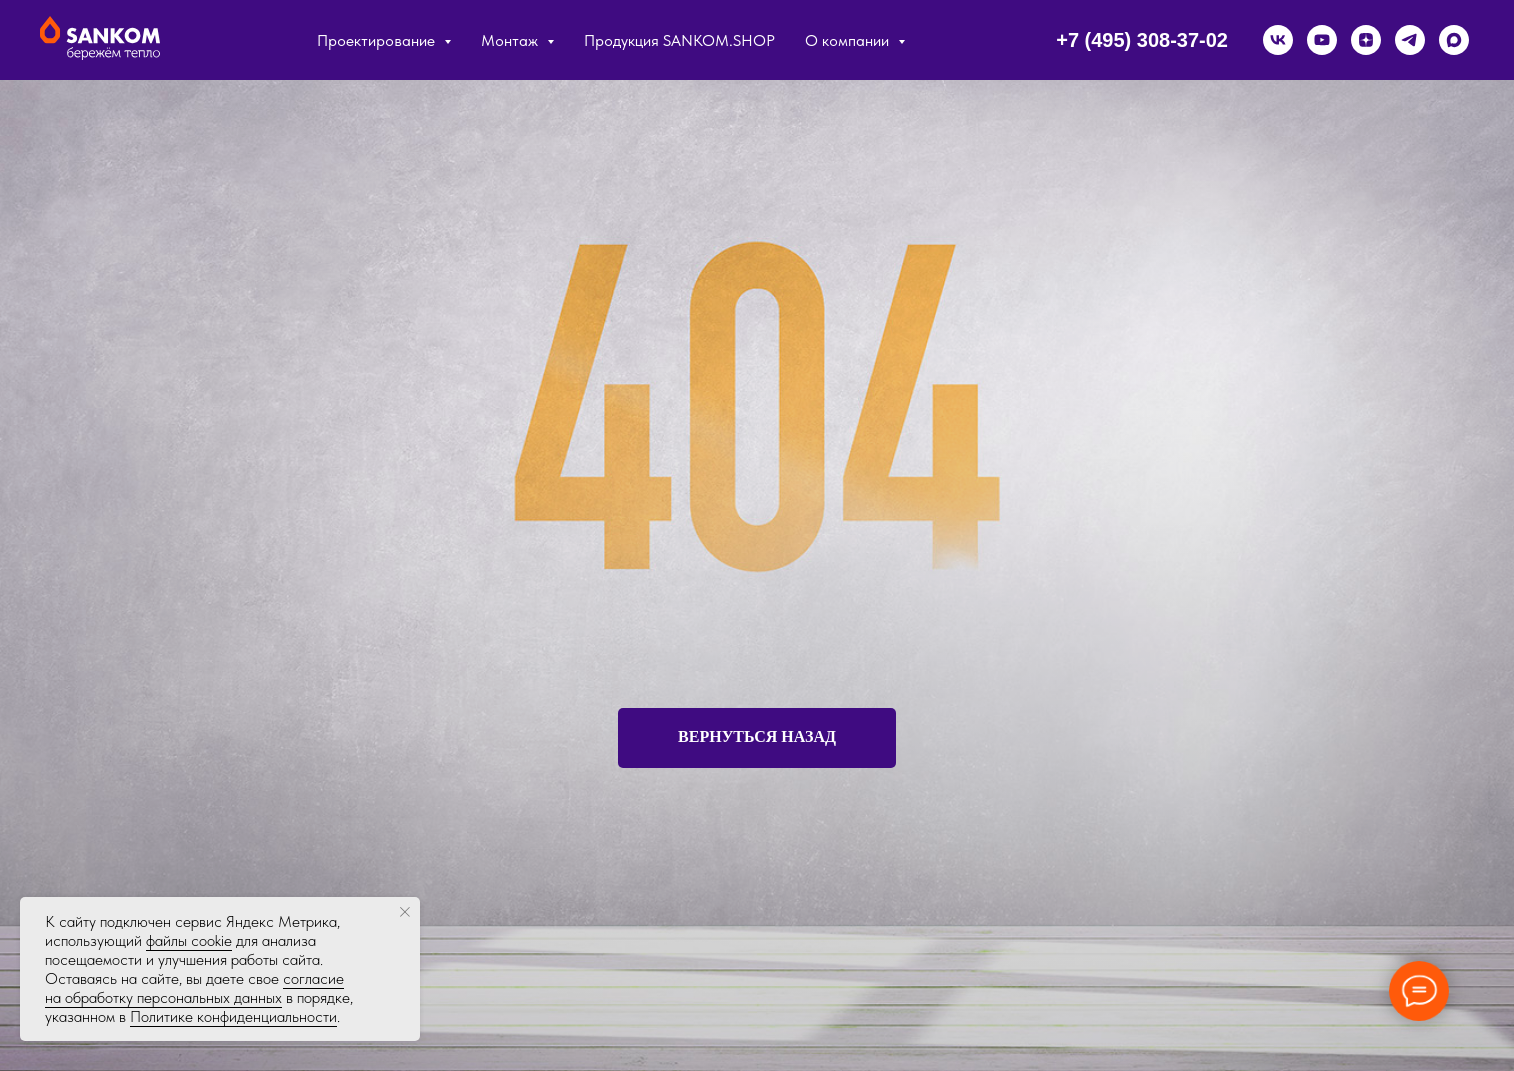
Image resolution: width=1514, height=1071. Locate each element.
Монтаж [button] (511, 40)
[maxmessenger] (1454, 40)
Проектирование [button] (378, 40)
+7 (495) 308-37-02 (1142, 40)
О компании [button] (849, 40)
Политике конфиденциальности (233, 1016)
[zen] (1366, 40)
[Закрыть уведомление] (405, 912)
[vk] (1278, 40)
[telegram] (1410, 40)
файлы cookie (189, 940)
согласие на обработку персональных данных (194, 988)
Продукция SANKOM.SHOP (679, 40)
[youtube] (1322, 40)
